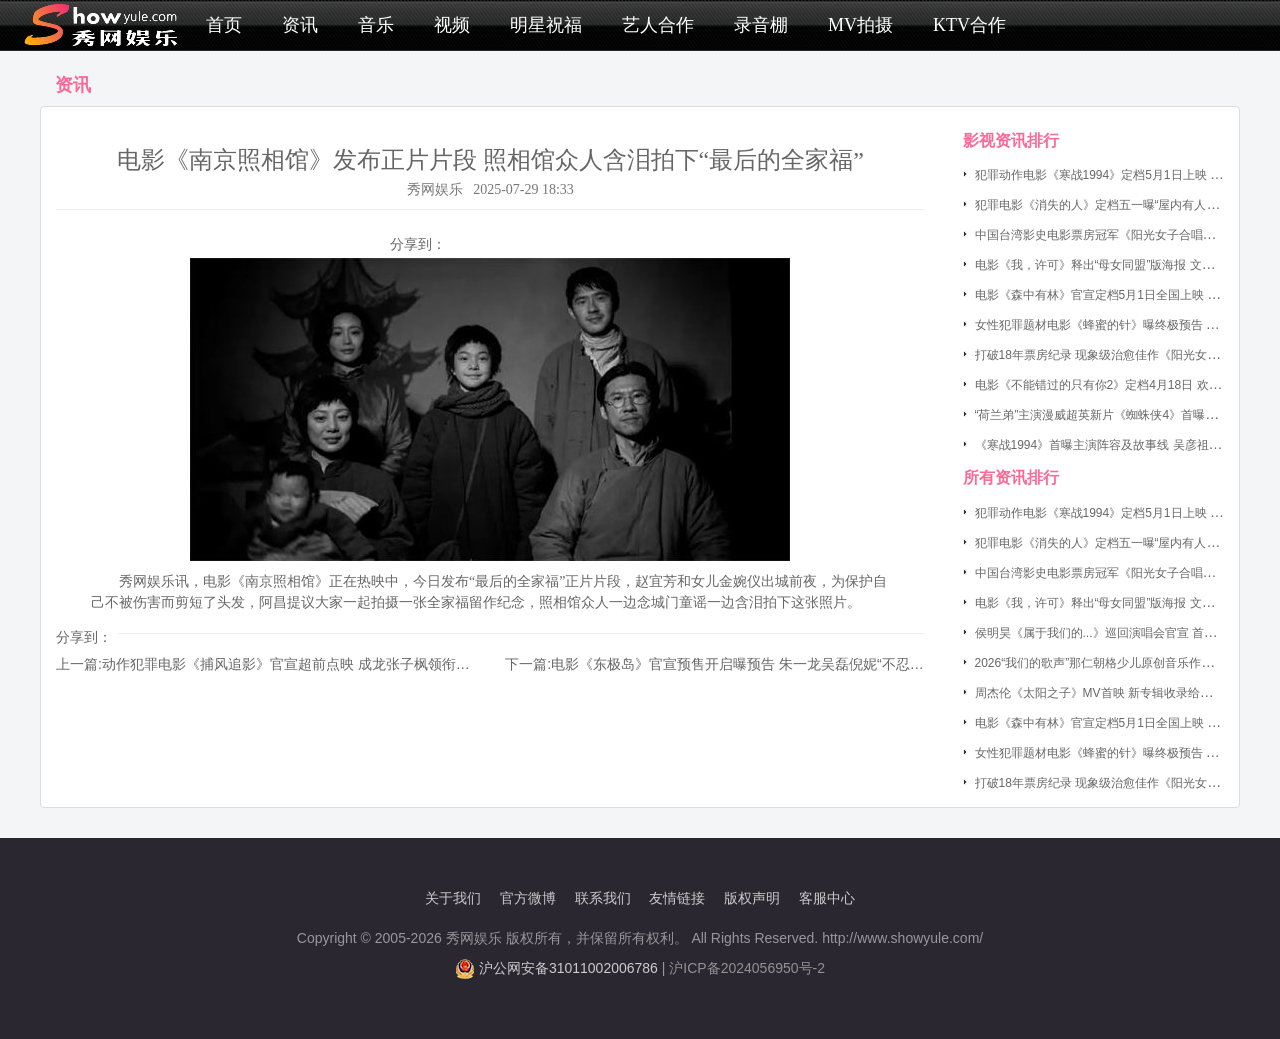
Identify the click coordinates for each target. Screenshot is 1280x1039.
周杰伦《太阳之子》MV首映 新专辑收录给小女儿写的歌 (1123, 693)
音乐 (376, 25)
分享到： (418, 244)
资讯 (300, 25)
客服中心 (827, 898)
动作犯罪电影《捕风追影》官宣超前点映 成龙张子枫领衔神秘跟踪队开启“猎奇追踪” (360, 664)
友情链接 (677, 898)
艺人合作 (658, 25)
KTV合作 (969, 25)
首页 (224, 25)
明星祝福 (546, 25)
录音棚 (761, 25)
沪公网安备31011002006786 (568, 968)
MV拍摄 (860, 25)
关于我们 (453, 898)
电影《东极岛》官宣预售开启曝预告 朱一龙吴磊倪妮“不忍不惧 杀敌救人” (776, 664)
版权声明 (752, 898)
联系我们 (603, 898)
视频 (452, 25)
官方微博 (528, 898)
